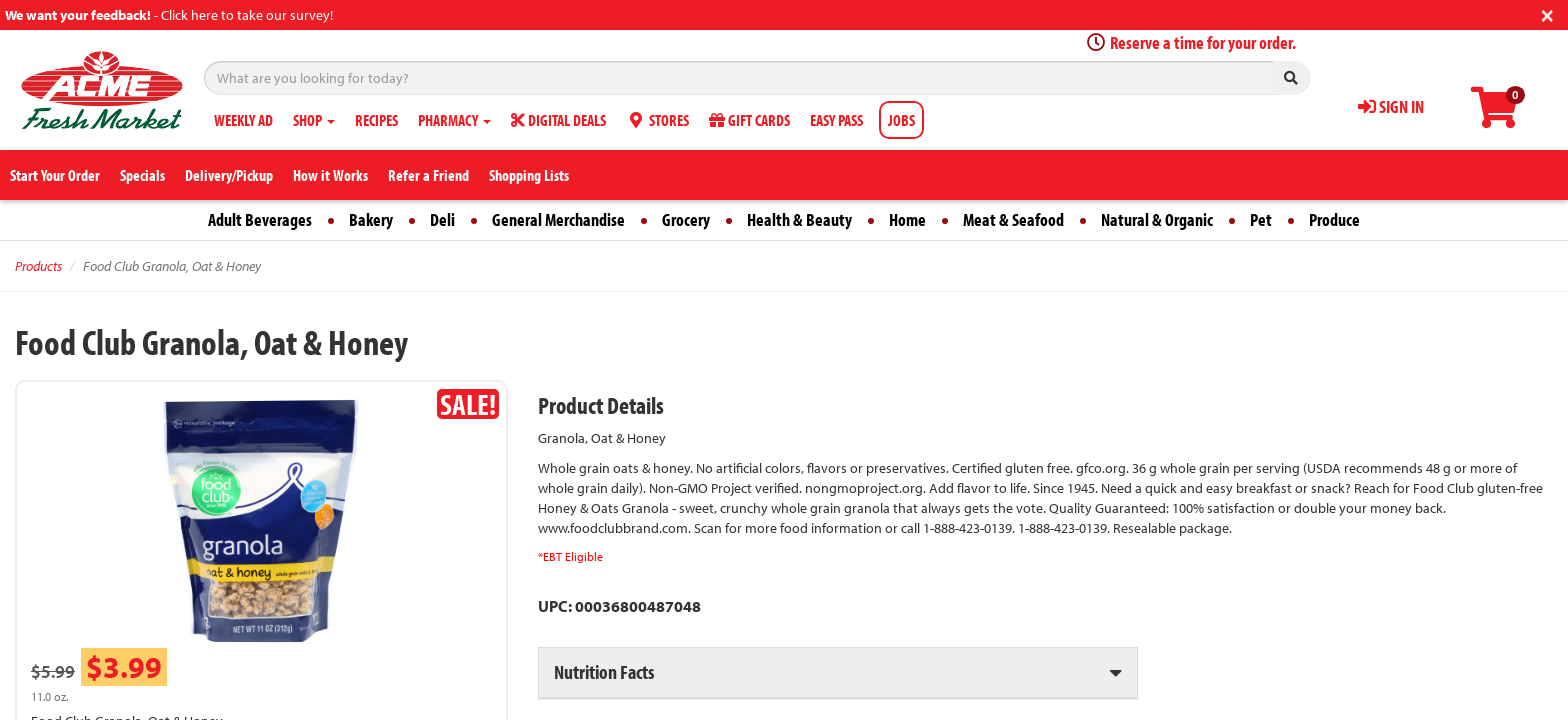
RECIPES (376, 120)
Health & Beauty (799, 219)
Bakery (371, 219)
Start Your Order (55, 175)
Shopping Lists (529, 175)
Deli (442, 219)
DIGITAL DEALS (558, 120)
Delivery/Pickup (229, 175)
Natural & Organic (1157, 219)
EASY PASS (836, 120)
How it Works (330, 175)
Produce (1334, 219)
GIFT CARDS (749, 120)
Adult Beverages (260, 219)
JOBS (901, 120)
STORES (657, 120)
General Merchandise (558, 219)
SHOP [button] (314, 120)
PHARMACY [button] (454, 120)
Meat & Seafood (1013, 219)
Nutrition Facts (604, 671)
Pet (1261, 219)
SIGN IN (1391, 106)
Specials (142, 175)
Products (38, 266)
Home (907, 219)
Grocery (686, 219)
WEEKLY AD (243, 120)
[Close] (1547, 13)
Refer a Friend (428, 175)
